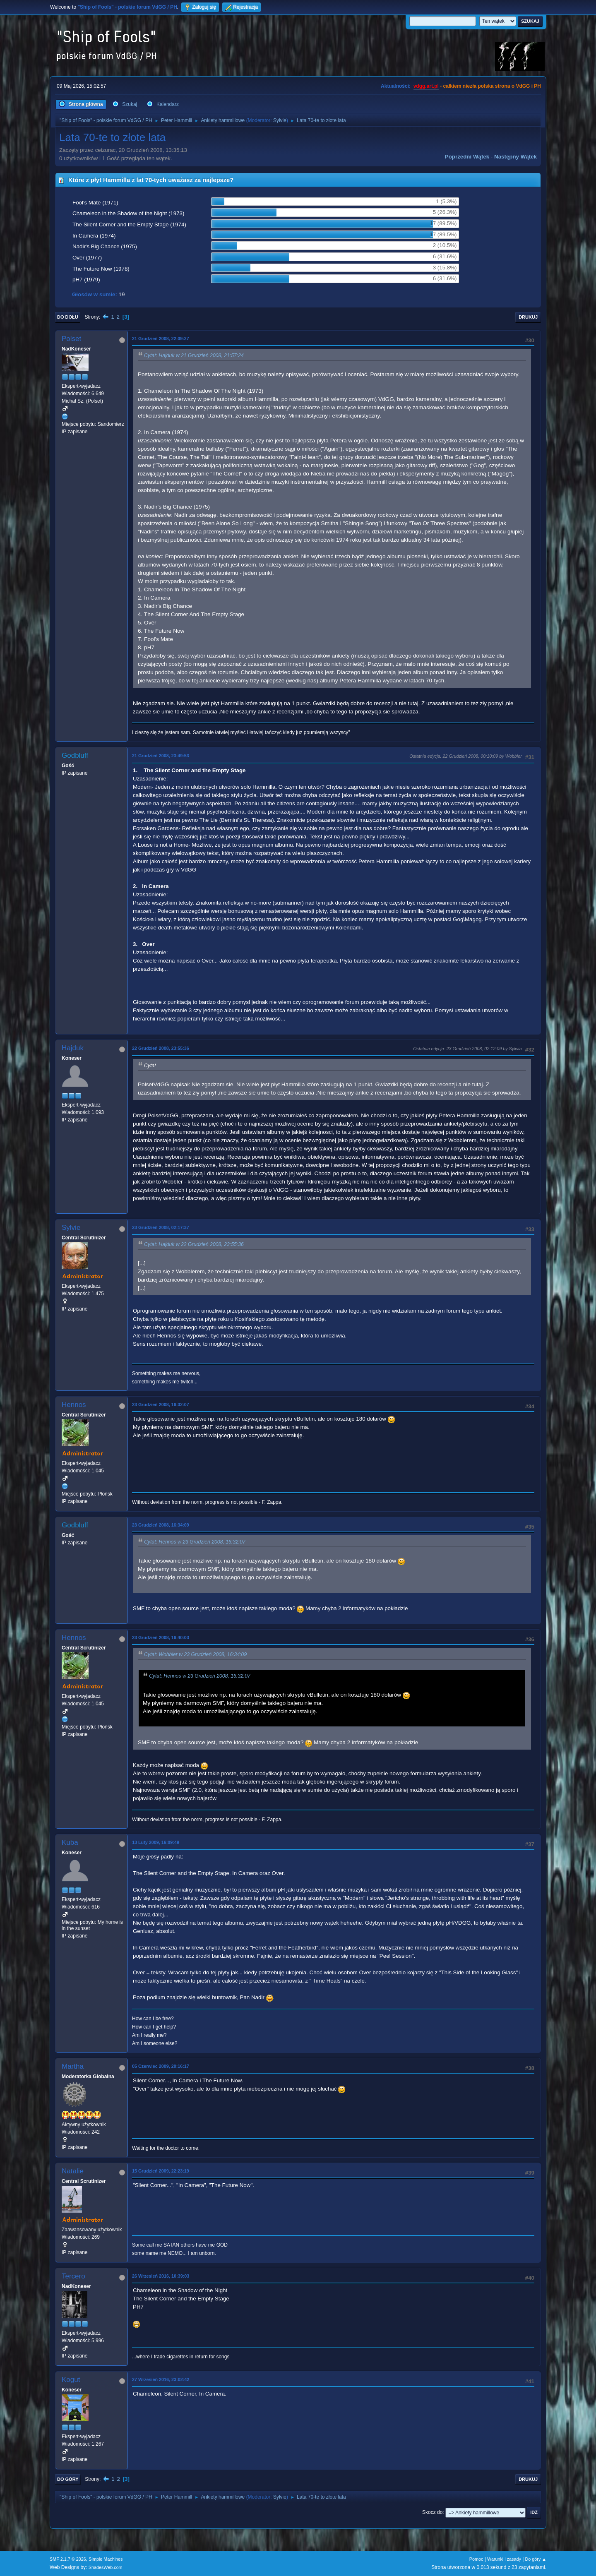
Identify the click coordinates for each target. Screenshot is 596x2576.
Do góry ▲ (535, 2559)
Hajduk (73, 1048)
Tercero (73, 2276)
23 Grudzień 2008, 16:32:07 (160, 1404)
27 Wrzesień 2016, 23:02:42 (160, 2379)
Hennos (74, 1405)
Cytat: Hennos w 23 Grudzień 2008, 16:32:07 (194, 1542)
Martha (73, 2066)
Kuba (70, 1842)
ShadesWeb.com (106, 2567)
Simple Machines (106, 2559)
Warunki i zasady (504, 2559)
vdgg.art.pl (426, 86)
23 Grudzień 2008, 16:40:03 (160, 1637)
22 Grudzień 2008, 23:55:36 (160, 1048)
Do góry (68, 2479)
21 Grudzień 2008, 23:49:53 (160, 755)
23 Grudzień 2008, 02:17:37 (160, 1227)
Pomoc (476, 2559)
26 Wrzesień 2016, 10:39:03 (160, 2276)
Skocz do (432, 2512)
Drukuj (528, 316)
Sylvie (279, 120)
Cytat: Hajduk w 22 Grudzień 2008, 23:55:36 (194, 1244)
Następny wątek (515, 157)
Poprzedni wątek (467, 157)
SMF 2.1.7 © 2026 (68, 2559)
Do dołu (67, 316)
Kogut (71, 2380)
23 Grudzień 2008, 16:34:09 (160, 1524)
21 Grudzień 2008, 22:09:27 (160, 338)
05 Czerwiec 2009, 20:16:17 (160, 2066)
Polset (71, 339)
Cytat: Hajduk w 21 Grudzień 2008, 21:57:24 (194, 355)
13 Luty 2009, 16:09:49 (155, 1842)
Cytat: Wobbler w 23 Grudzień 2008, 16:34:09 (195, 1654)
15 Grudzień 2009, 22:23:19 (160, 2170)
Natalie (73, 2171)
